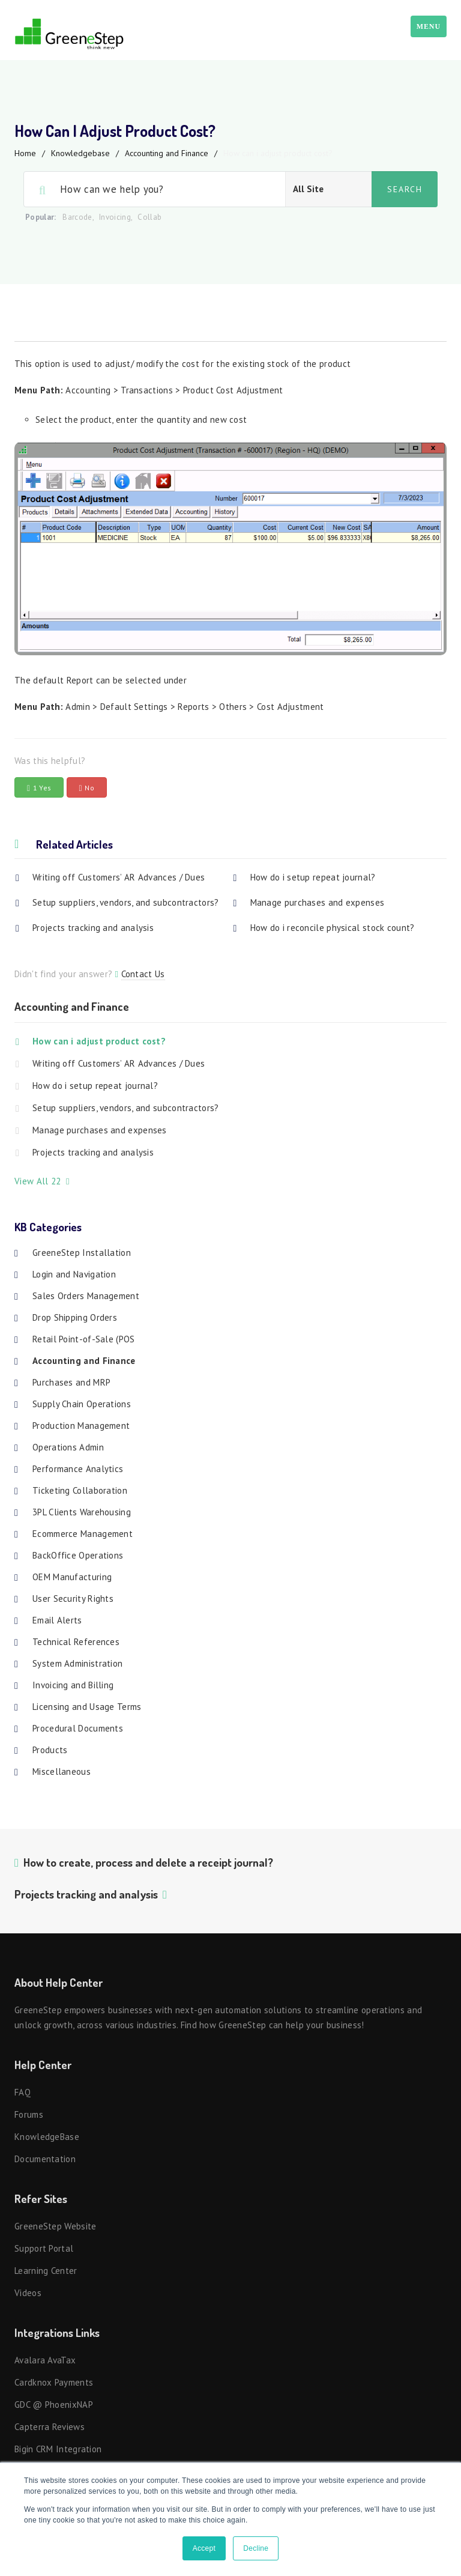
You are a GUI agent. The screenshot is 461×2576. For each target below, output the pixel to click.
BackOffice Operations (77, 1555)
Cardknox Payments (53, 2382)
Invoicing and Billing (72, 1685)
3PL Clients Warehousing (81, 1512)
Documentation (45, 2159)
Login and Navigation (74, 1274)
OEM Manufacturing (72, 1577)
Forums (28, 2114)
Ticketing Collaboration (79, 1490)
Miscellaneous (61, 1771)
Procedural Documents (77, 1728)
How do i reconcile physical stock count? (332, 927)
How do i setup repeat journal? (313, 877)
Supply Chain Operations (81, 1404)
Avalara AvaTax (45, 2360)
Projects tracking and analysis (93, 927)
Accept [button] (204, 2548)
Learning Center (45, 2270)
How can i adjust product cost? (99, 1041)
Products (49, 1750)
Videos (27, 2293)
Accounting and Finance (166, 153)
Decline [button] (255, 2548)
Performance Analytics (77, 1468)
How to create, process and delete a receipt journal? (148, 1862)
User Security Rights (72, 1598)
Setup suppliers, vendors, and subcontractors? (125, 902)
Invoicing (115, 217)
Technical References (75, 1641)
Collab (149, 217)
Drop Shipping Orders (74, 1317)
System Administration (77, 1663)
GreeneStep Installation (81, 1252)
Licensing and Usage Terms (87, 1706)
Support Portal (43, 2248)
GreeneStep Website (55, 2226)
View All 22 (42, 1181)
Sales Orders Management (85, 1296)
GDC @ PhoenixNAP (53, 2404)
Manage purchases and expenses (317, 902)
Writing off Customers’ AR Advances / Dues (118, 877)
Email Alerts (57, 1620)
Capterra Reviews (49, 2426)
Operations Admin (68, 1447)
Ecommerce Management (82, 1533)
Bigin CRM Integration (57, 2449)
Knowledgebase (80, 153)
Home (25, 153)
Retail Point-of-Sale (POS (83, 1339)
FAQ (22, 2092)
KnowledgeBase (46, 2136)
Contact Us (143, 974)
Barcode (77, 217)
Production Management (81, 1425)
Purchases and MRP (71, 1382)
